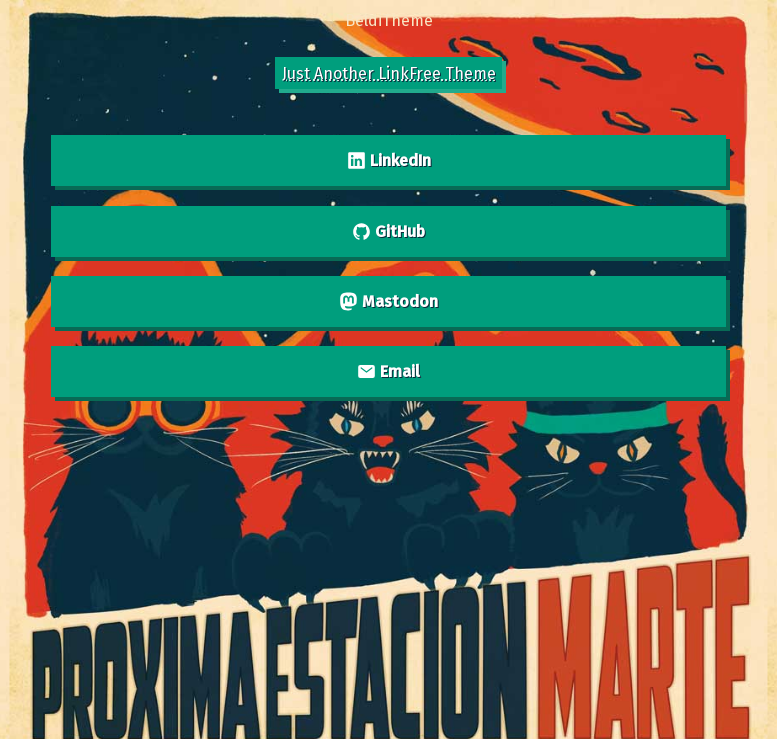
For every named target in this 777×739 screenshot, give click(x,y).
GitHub (388, 231)
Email (388, 371)
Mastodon (388, 301)
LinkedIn (389, 160)
